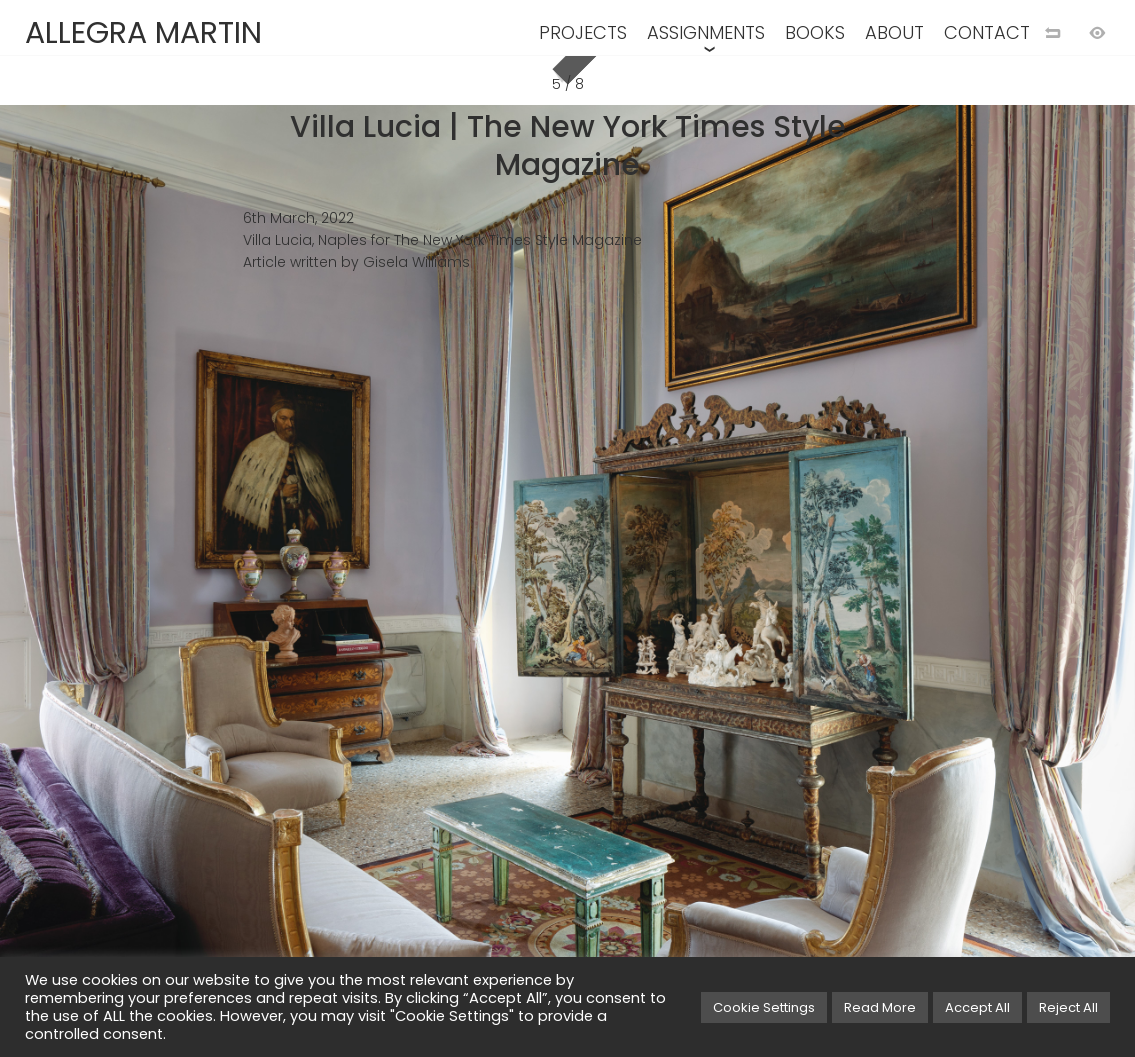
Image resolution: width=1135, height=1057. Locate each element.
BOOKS (815, 32)
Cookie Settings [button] (764, 1007)
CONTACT (987, 32)
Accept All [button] (977, 1007)
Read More (880, 1007)
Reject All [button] (1068, 1007)
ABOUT (894, 32)
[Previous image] (284, 561)
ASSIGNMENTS (706, 32)
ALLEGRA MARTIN (143, 33)
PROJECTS (583, 32)
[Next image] (852, 561)
